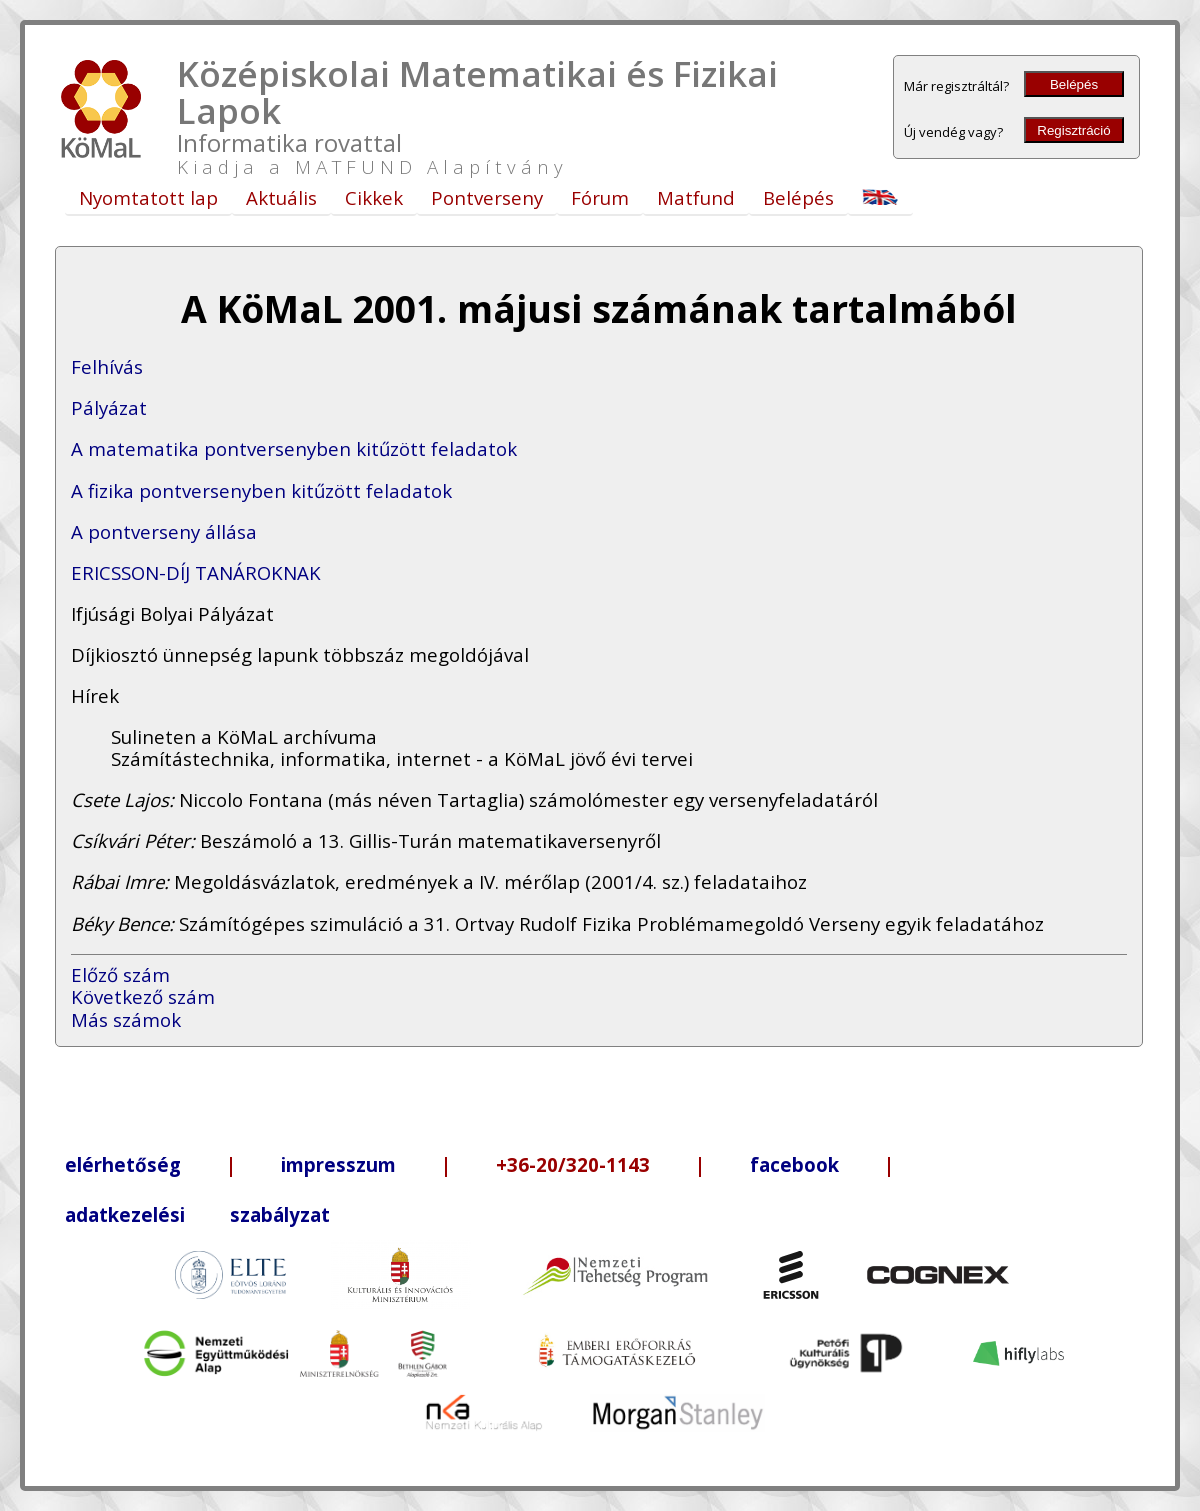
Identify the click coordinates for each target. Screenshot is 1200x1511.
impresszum (338, 1164)
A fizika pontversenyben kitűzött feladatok (261, 490)
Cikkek (374, 197)
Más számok (126, 1019)
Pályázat (109, 407)
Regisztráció (1073, 130)
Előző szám (120, 974)
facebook (794, 1164)
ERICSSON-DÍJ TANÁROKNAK (196, 572)
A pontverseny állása (164, 531)
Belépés (1074, 84)
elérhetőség (123, 1164)
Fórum (600, 197)
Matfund (696, 197)
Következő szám (143, 996)
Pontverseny (487, 197)
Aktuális (281, 197)
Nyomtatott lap (148, 197)
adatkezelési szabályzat (197, 1214)
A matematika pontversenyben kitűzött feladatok (294, 448)
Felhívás (107, 366)
